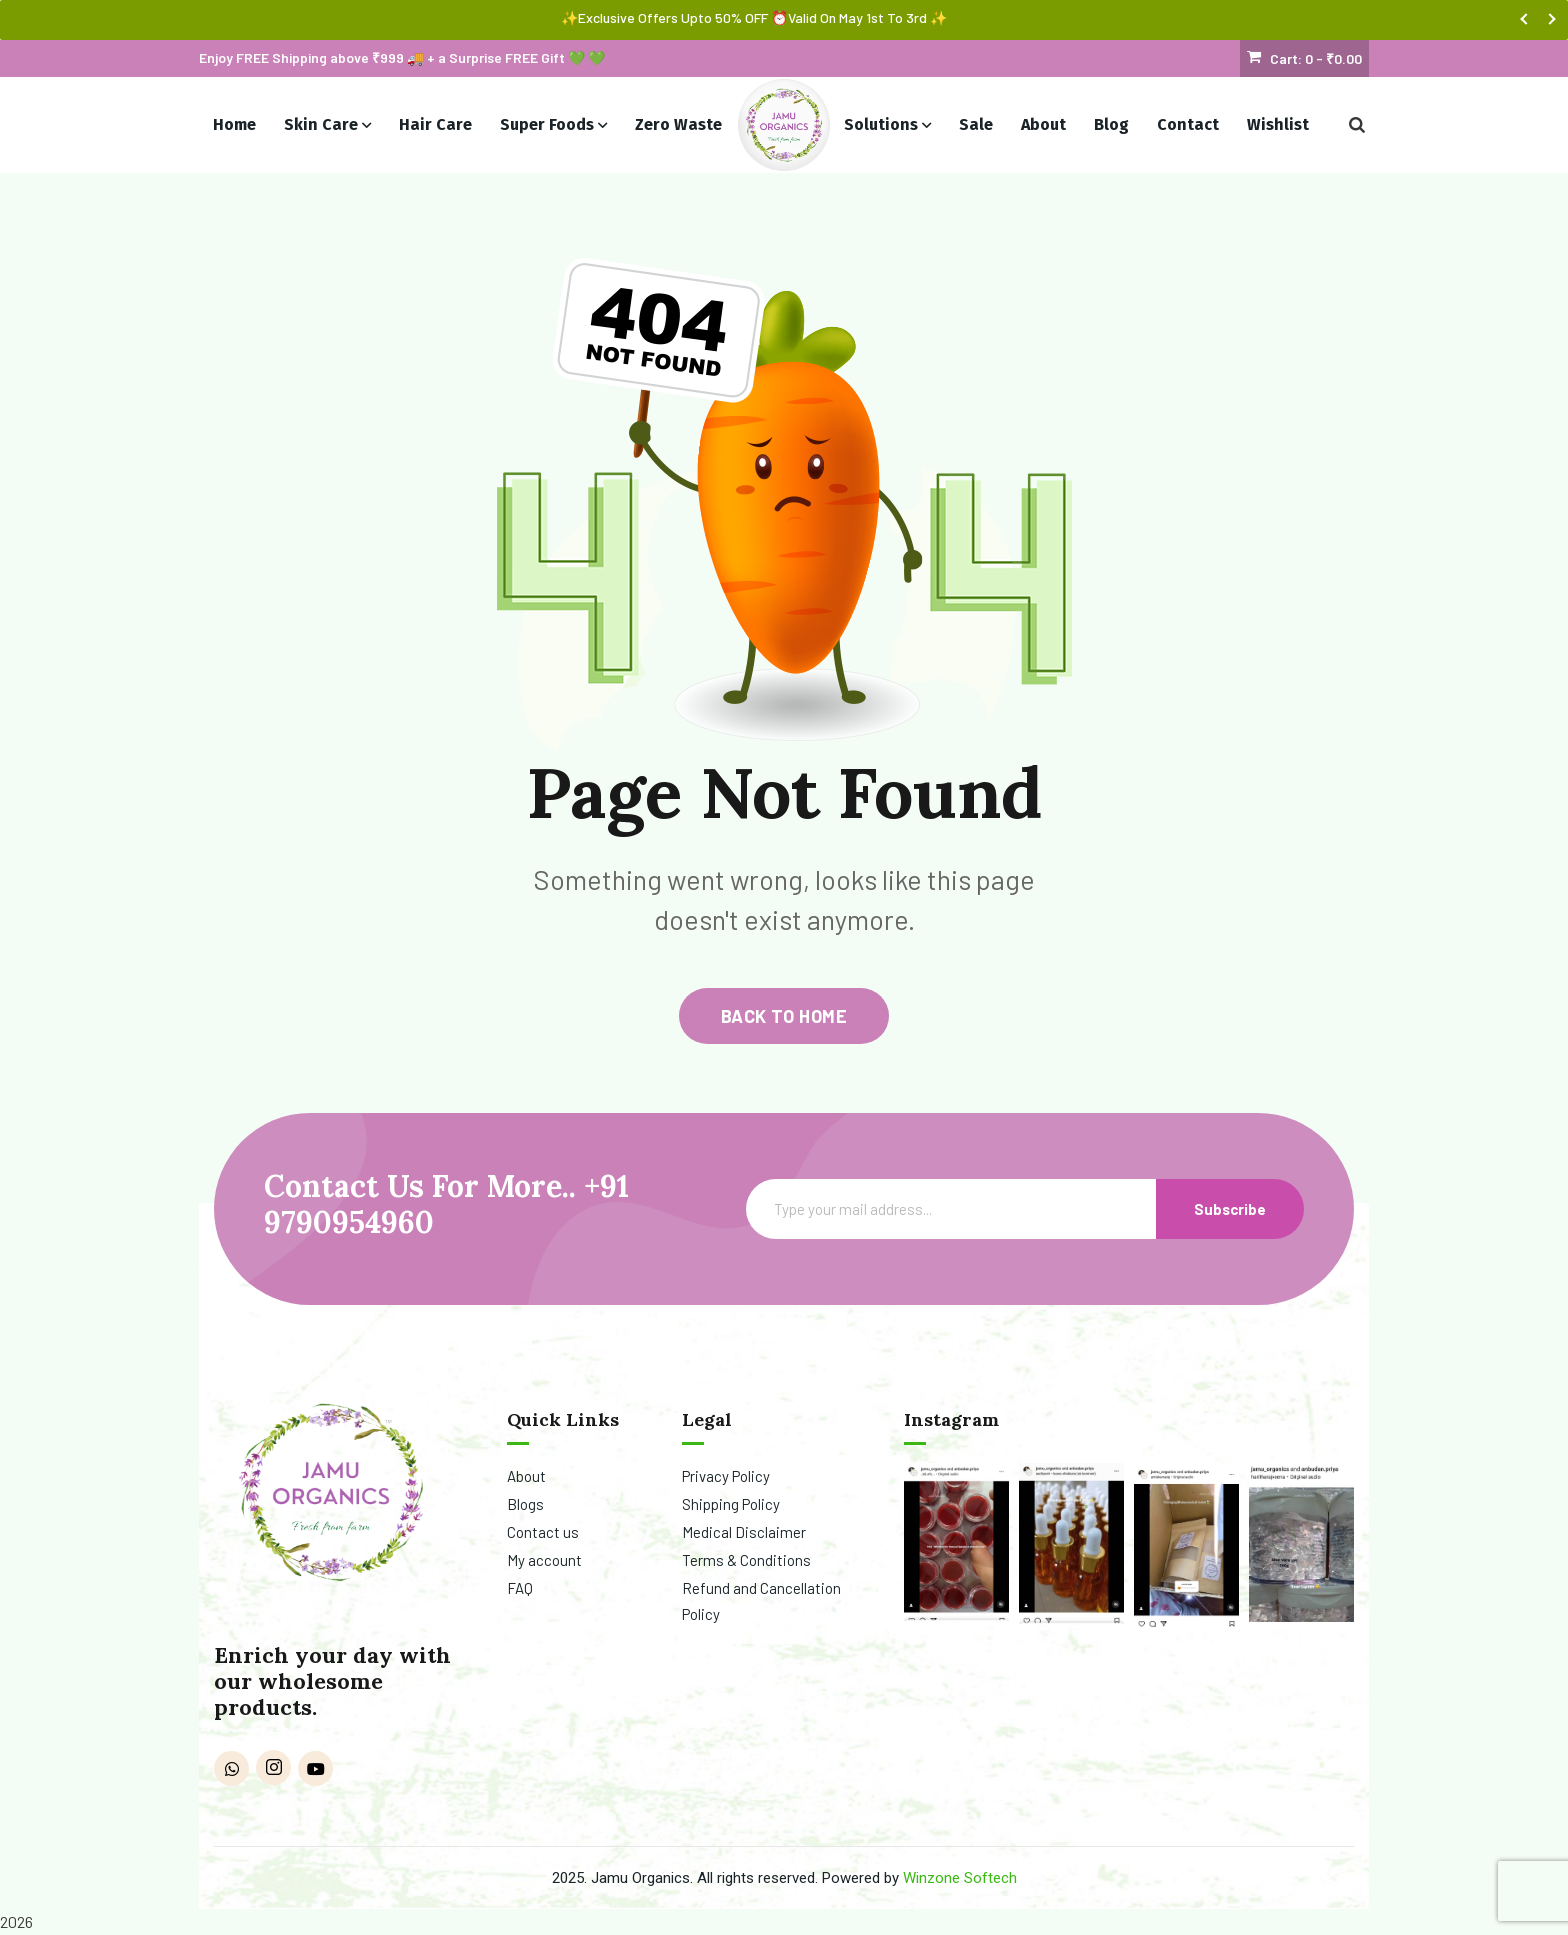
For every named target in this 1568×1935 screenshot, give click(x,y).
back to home (784, 1016)
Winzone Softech (960, 1878)
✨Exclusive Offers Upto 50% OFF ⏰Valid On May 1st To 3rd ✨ (754, 17)
